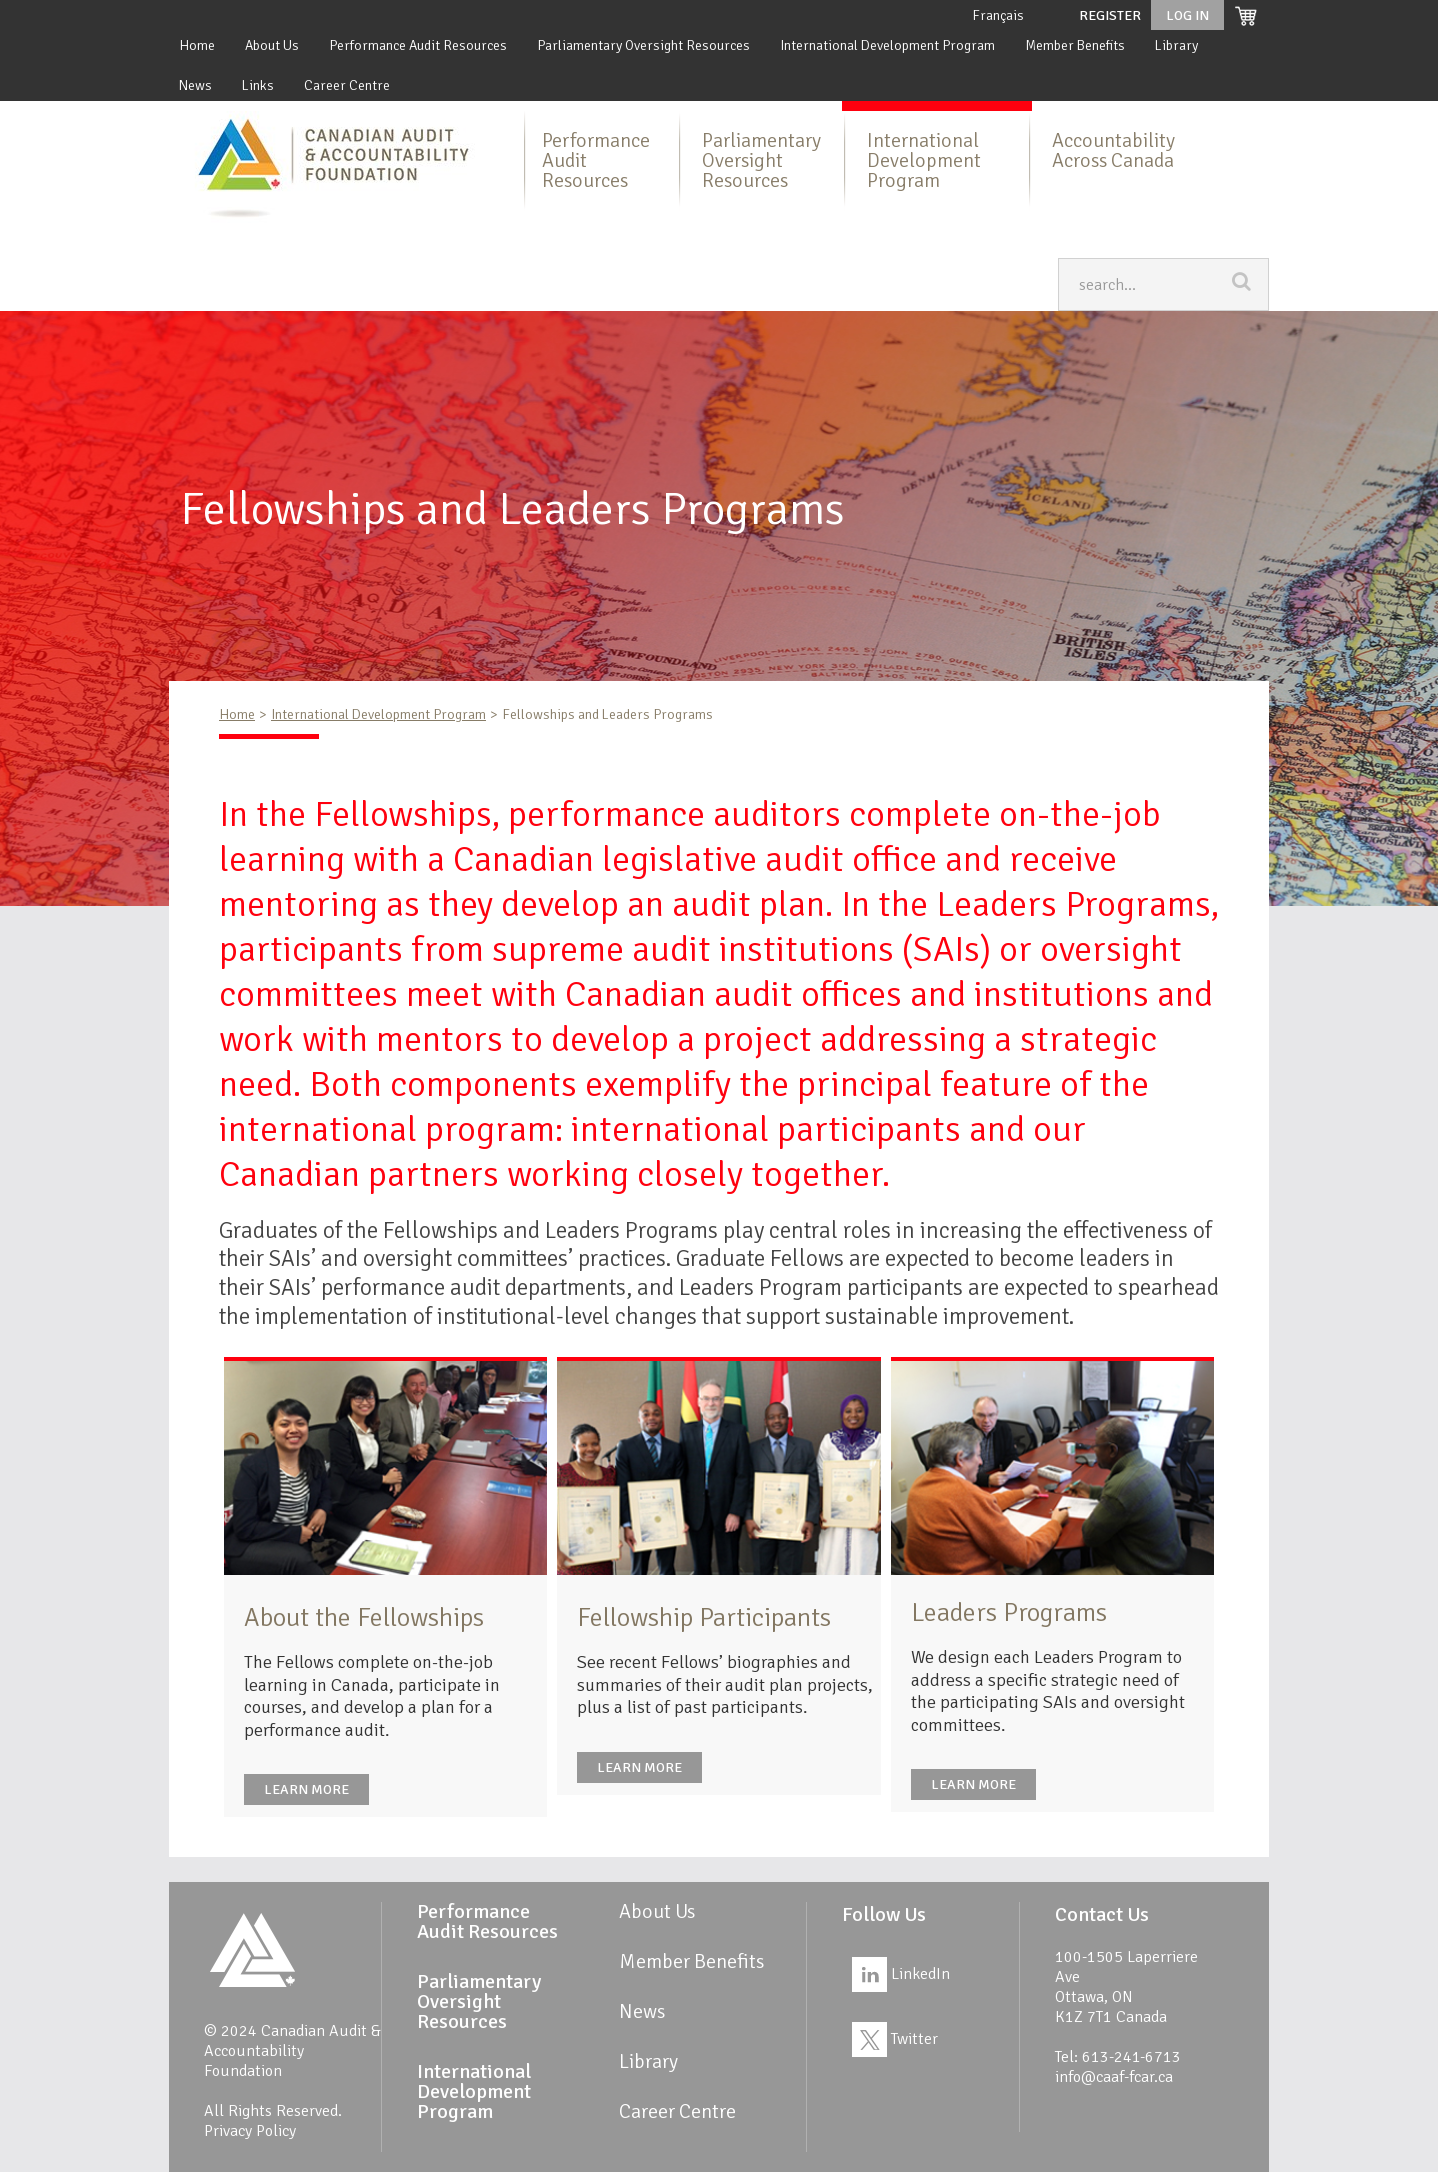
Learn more (306, 1789)
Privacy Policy (250, 2131)
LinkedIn (901, 1974)
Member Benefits (1075, 45)
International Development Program (887, 45)
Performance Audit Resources (418, 45)
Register (1110, 15)
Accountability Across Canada (1113, 150)
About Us (272, 45)
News (195, 85)
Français (998, 15)
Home (197, 45)
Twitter (895, 2039)
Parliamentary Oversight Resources (643, 45)
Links (258, 85)
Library (1176, 45)
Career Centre (347, 85)
